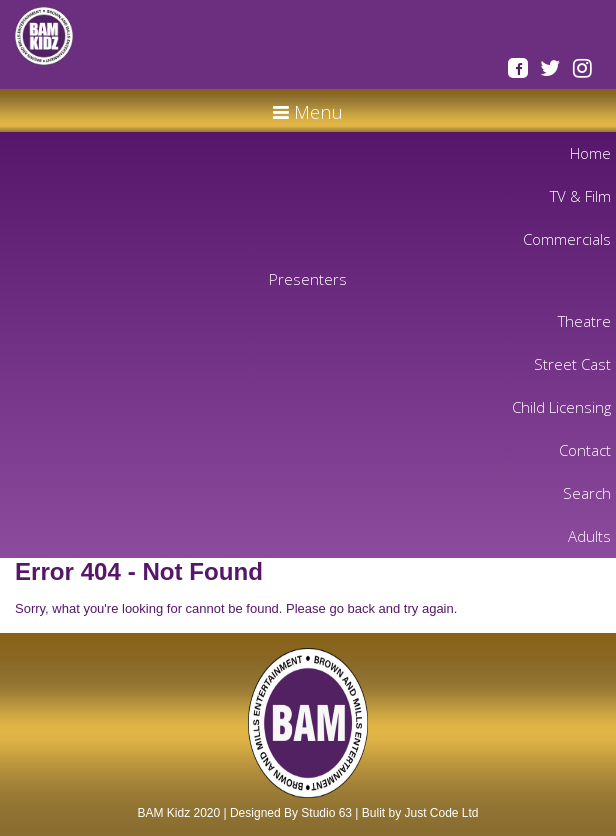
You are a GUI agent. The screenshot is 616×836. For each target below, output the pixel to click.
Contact (585, 450)
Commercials (567, 239)
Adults (589, 536)
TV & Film (580, 196)
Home (590, 153)
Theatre (584, 321)
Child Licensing (561, 407)
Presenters (308, 279)
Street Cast (572, 364)
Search (587, 493)
